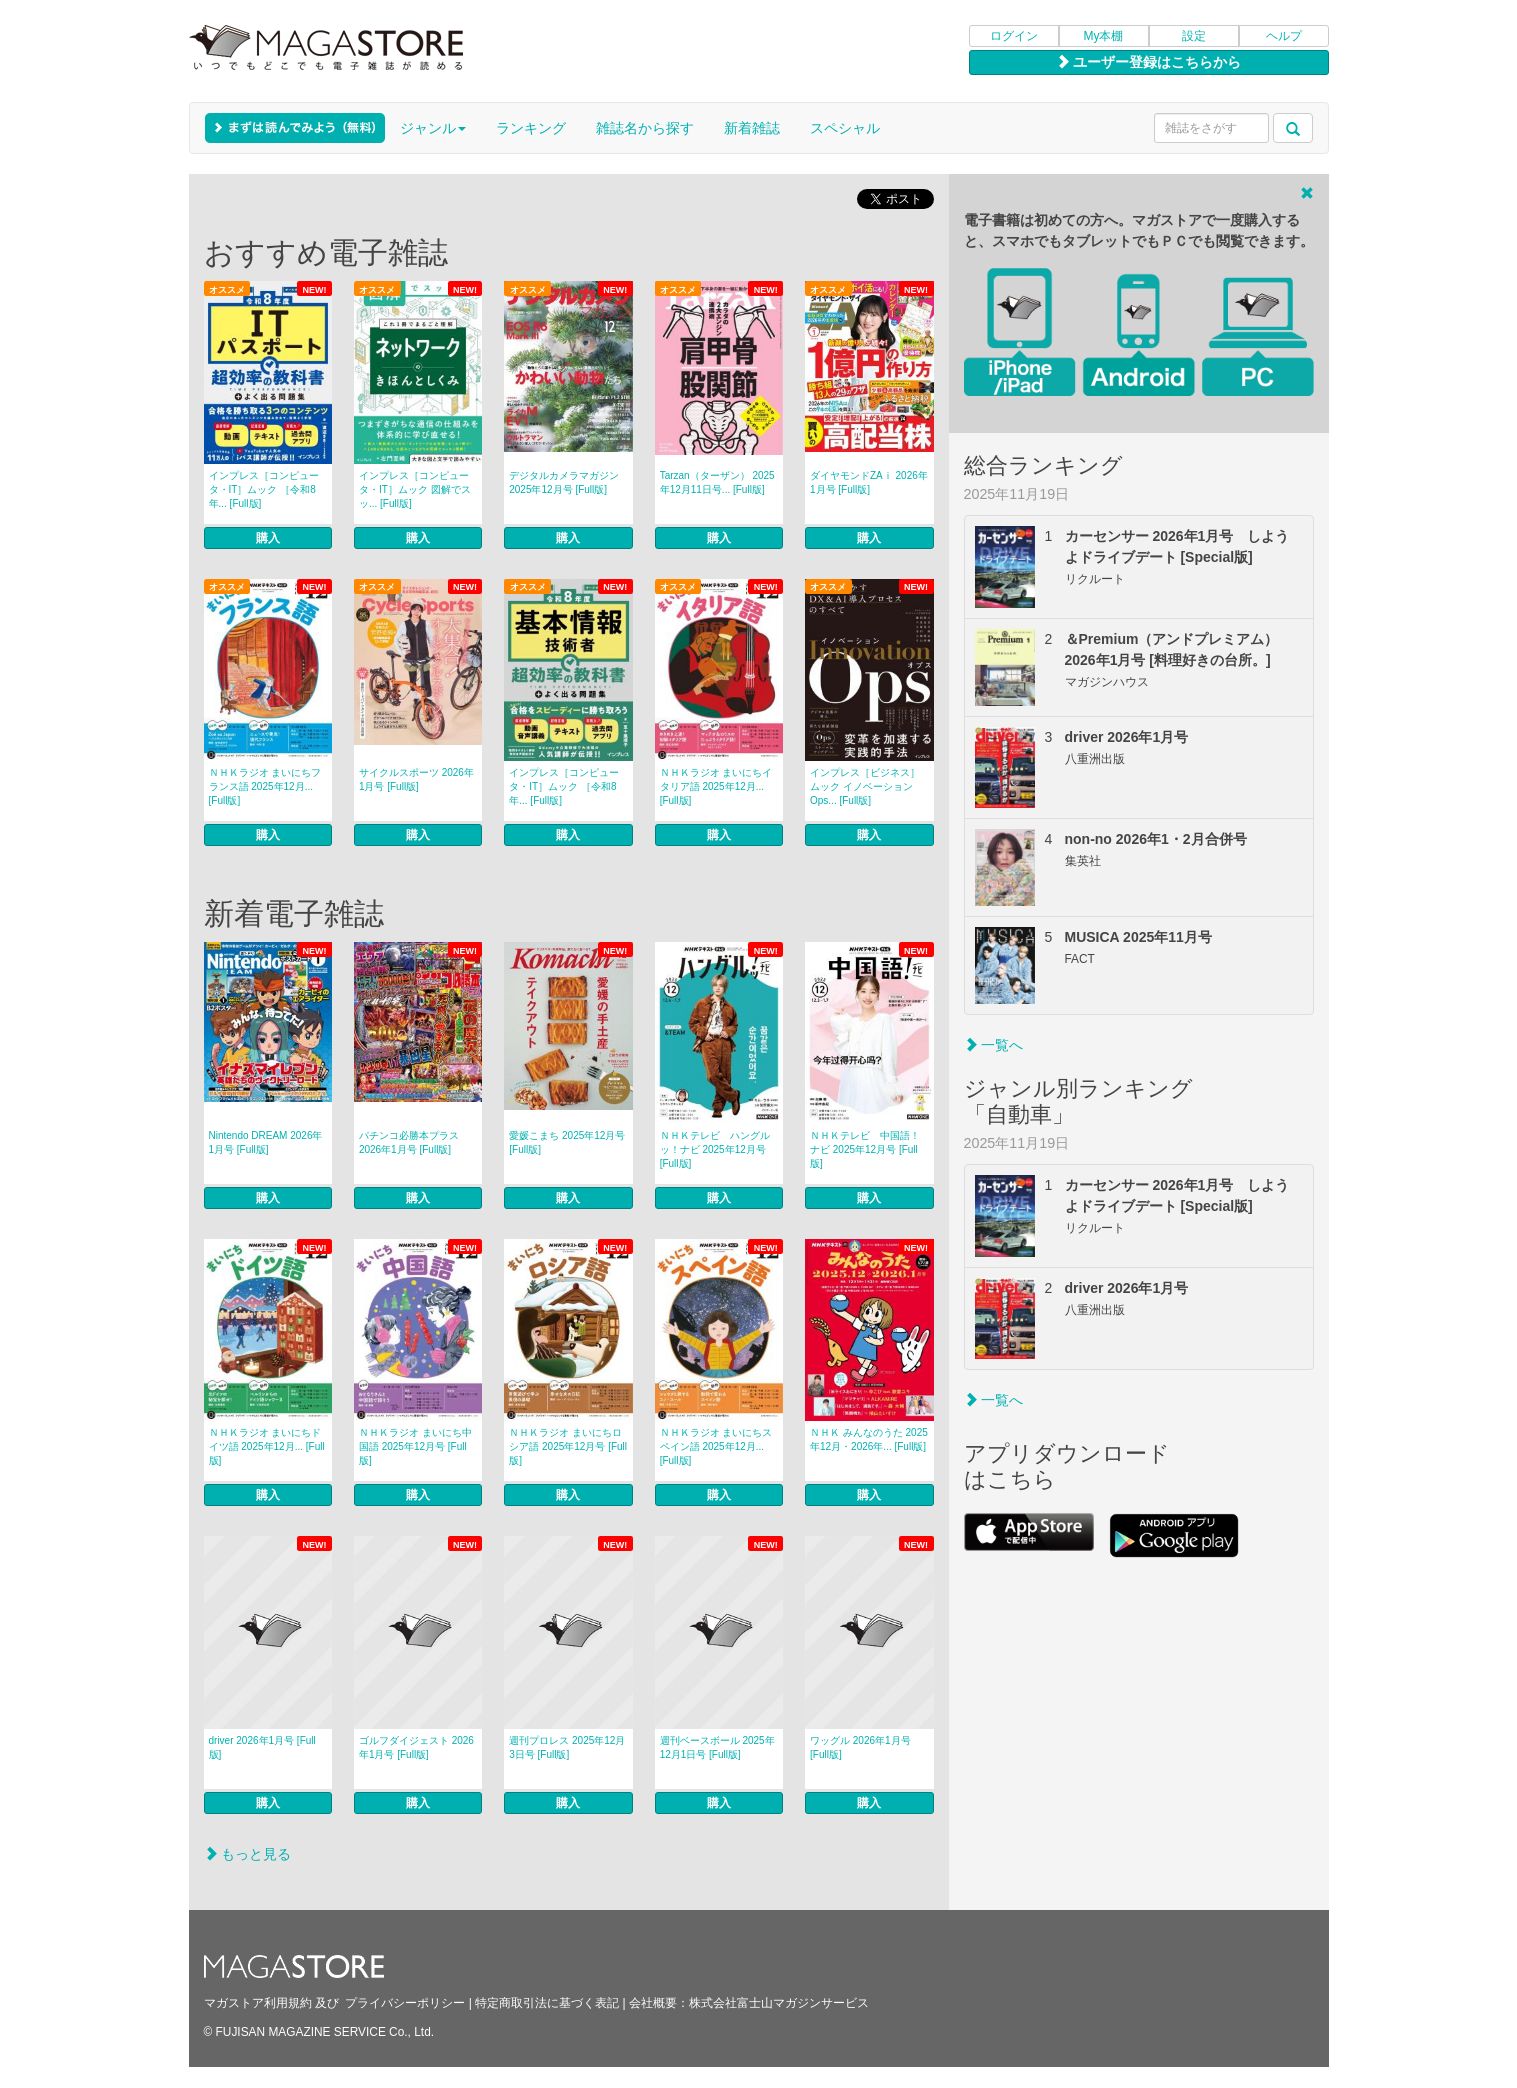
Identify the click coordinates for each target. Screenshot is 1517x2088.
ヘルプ (1284, 36)
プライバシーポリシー (405, 2003)
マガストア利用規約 (258, 2003)
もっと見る (248, 1854)
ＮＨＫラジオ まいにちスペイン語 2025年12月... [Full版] (716, 1446)
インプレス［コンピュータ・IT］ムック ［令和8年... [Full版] (264, 489)
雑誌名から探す (645, 128)
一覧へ (994, 1045)
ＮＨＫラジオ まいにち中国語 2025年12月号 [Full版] (415, 1446)
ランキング (531, 128)
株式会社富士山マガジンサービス (779, 2003)
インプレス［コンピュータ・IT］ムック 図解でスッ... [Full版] (415, 489)
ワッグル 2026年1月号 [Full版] (860, 1747)
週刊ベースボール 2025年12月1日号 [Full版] (717, 1747)
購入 (268, 538)
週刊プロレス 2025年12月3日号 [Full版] (567, 1747)
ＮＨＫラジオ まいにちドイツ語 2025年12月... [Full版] (267, 1446)
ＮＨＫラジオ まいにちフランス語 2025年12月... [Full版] (265, 786)
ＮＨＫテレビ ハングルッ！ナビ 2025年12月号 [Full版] (715, 1149)
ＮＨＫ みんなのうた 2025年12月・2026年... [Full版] (869, 1439)
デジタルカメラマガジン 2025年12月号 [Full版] (564, 482)
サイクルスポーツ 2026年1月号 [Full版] (416, 779)
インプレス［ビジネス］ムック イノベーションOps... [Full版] (865, 786)
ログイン (1014, 36)
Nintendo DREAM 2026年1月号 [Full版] (266, 1142)
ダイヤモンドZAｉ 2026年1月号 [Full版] (869, 482)
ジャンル (433, 128)
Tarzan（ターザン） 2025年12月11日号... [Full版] (717, 482)
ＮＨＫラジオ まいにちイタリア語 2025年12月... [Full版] (716, 786)
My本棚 (1104, 36)
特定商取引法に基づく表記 (547, 2003)
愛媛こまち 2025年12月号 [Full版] (567, 1142)
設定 (1194, 36)
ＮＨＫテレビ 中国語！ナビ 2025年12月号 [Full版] (865, 1149)
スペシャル (845, 128)
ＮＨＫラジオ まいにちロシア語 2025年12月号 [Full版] (568, 1446)
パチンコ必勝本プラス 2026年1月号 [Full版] (409, 1142)
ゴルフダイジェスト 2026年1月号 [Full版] (416, 1747)
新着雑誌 (752, 128)
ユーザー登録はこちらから (1149, 62)
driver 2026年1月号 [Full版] (262, 1747)
